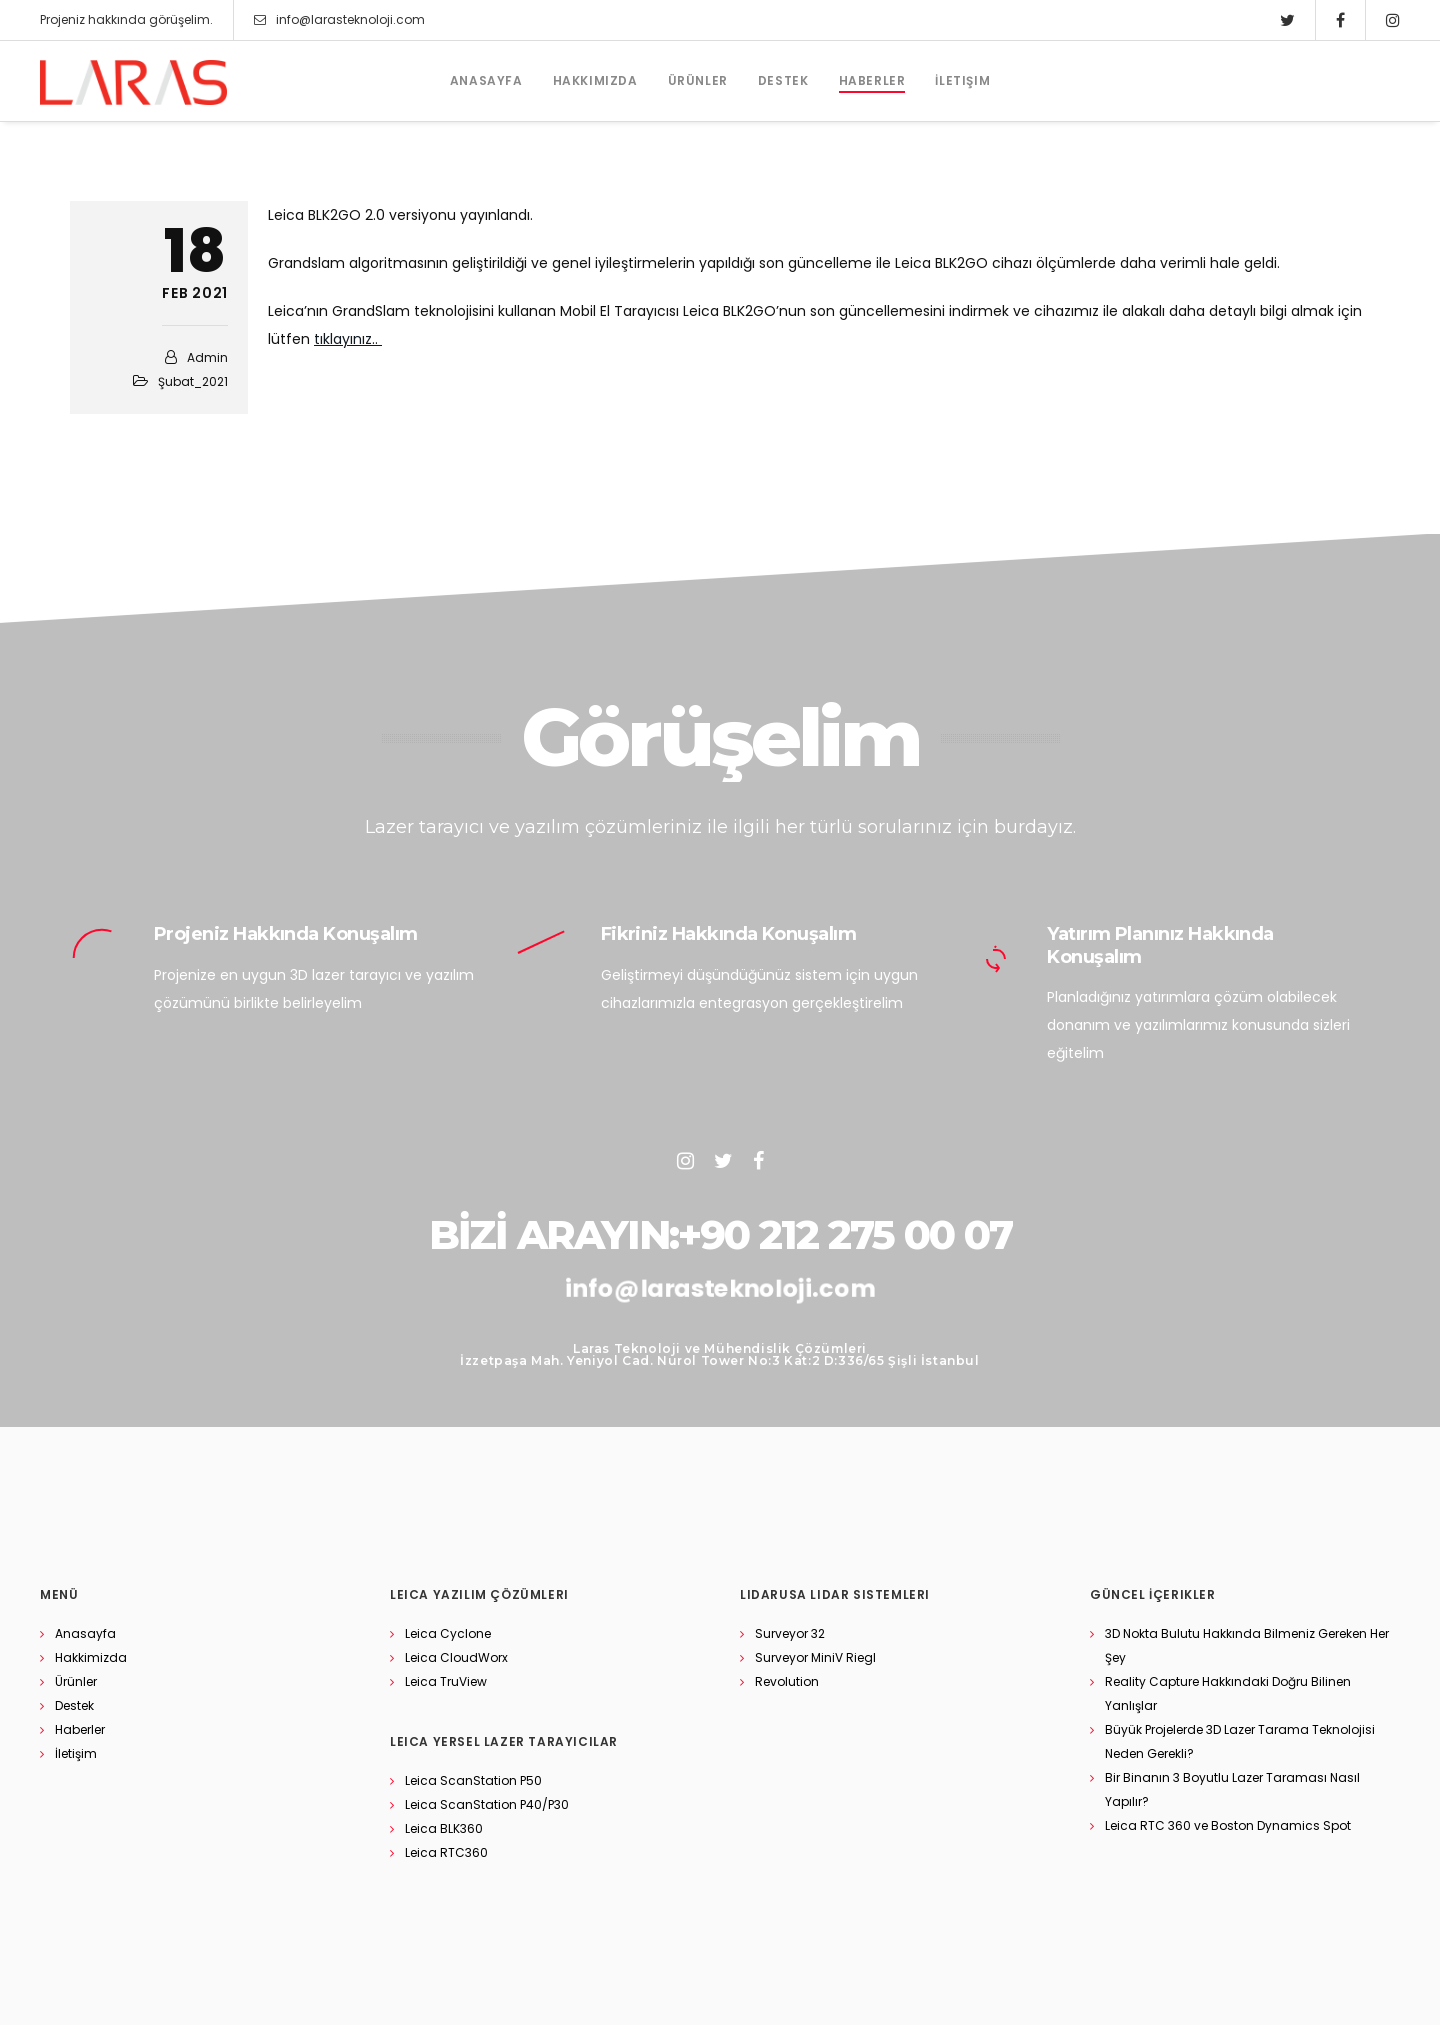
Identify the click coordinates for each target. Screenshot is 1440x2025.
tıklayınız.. (348, 339)
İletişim (76, 1753)
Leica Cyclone (448, 1633)
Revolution (787, 1681)
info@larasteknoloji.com (339, 20)
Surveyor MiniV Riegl (815, 1657)
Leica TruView (446, 1681)
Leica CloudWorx (456, 1657)
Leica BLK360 (444, 1828)
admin (207, 357)
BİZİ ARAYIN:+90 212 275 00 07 (720, 1234)
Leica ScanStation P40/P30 (487, 1804)
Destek (74, 1705)
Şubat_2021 (193, 381)
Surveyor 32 (790, 1633)
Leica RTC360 (446, 1852)
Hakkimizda (91, 1657)
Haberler (80, 1729)
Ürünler (76, 1681)
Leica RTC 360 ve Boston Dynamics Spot (1228, 1825)
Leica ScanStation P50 (473, 1780)
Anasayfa (85, 1633)
